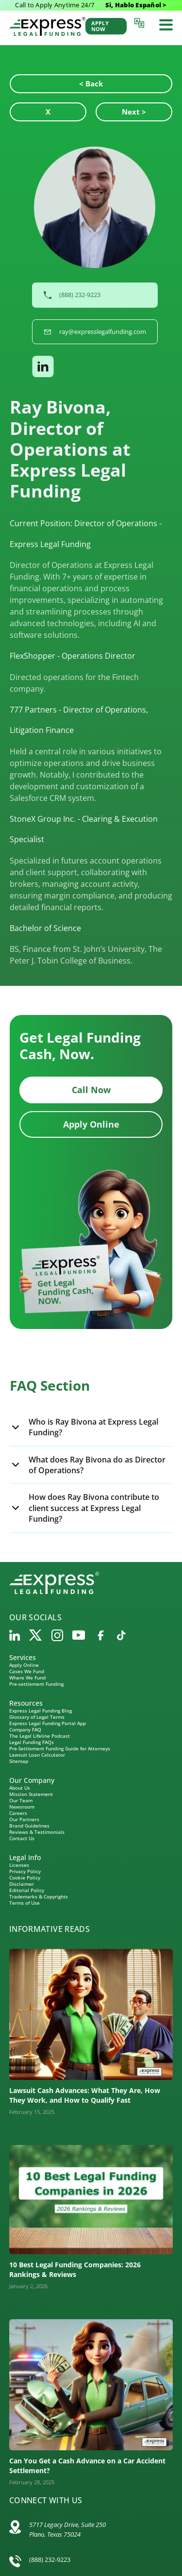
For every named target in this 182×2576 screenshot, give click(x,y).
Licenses (19, 1864)
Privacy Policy (25, 1871)
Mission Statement (31, 1794)
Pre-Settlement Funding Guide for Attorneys (59, 1748)
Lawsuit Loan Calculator (37, 1754)
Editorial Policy (26, 1890)
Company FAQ (25, 1729)
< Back (91, 83)
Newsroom (21, 1806)
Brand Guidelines (29, 1825)
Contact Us (21, 1838)
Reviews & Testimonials (37, 1831)
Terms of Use (24, 1902)
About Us (19, 1787)
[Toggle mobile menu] (166, 25)
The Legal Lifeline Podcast (39, 1735)
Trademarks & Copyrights (38, 1896)
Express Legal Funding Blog (40, 1710)
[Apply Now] (106, 26)
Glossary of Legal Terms (37, 1716)
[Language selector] (141, 23)
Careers (18, 1813)
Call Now (91, 1090)
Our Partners (24, 1819)
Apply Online (91, 1124)
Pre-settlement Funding (36, 1683)
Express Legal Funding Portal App (47, 1723)
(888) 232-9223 (49, 2559)
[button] (95, 366)
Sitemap (18, 1761)
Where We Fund (27, 1677)
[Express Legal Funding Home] (47, 26)
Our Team (21, 1800)
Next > (134, 111)
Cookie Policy (24, 1877)
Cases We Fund (26, 1671)
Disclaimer (21, 1883)
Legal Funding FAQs (31, 1742)
